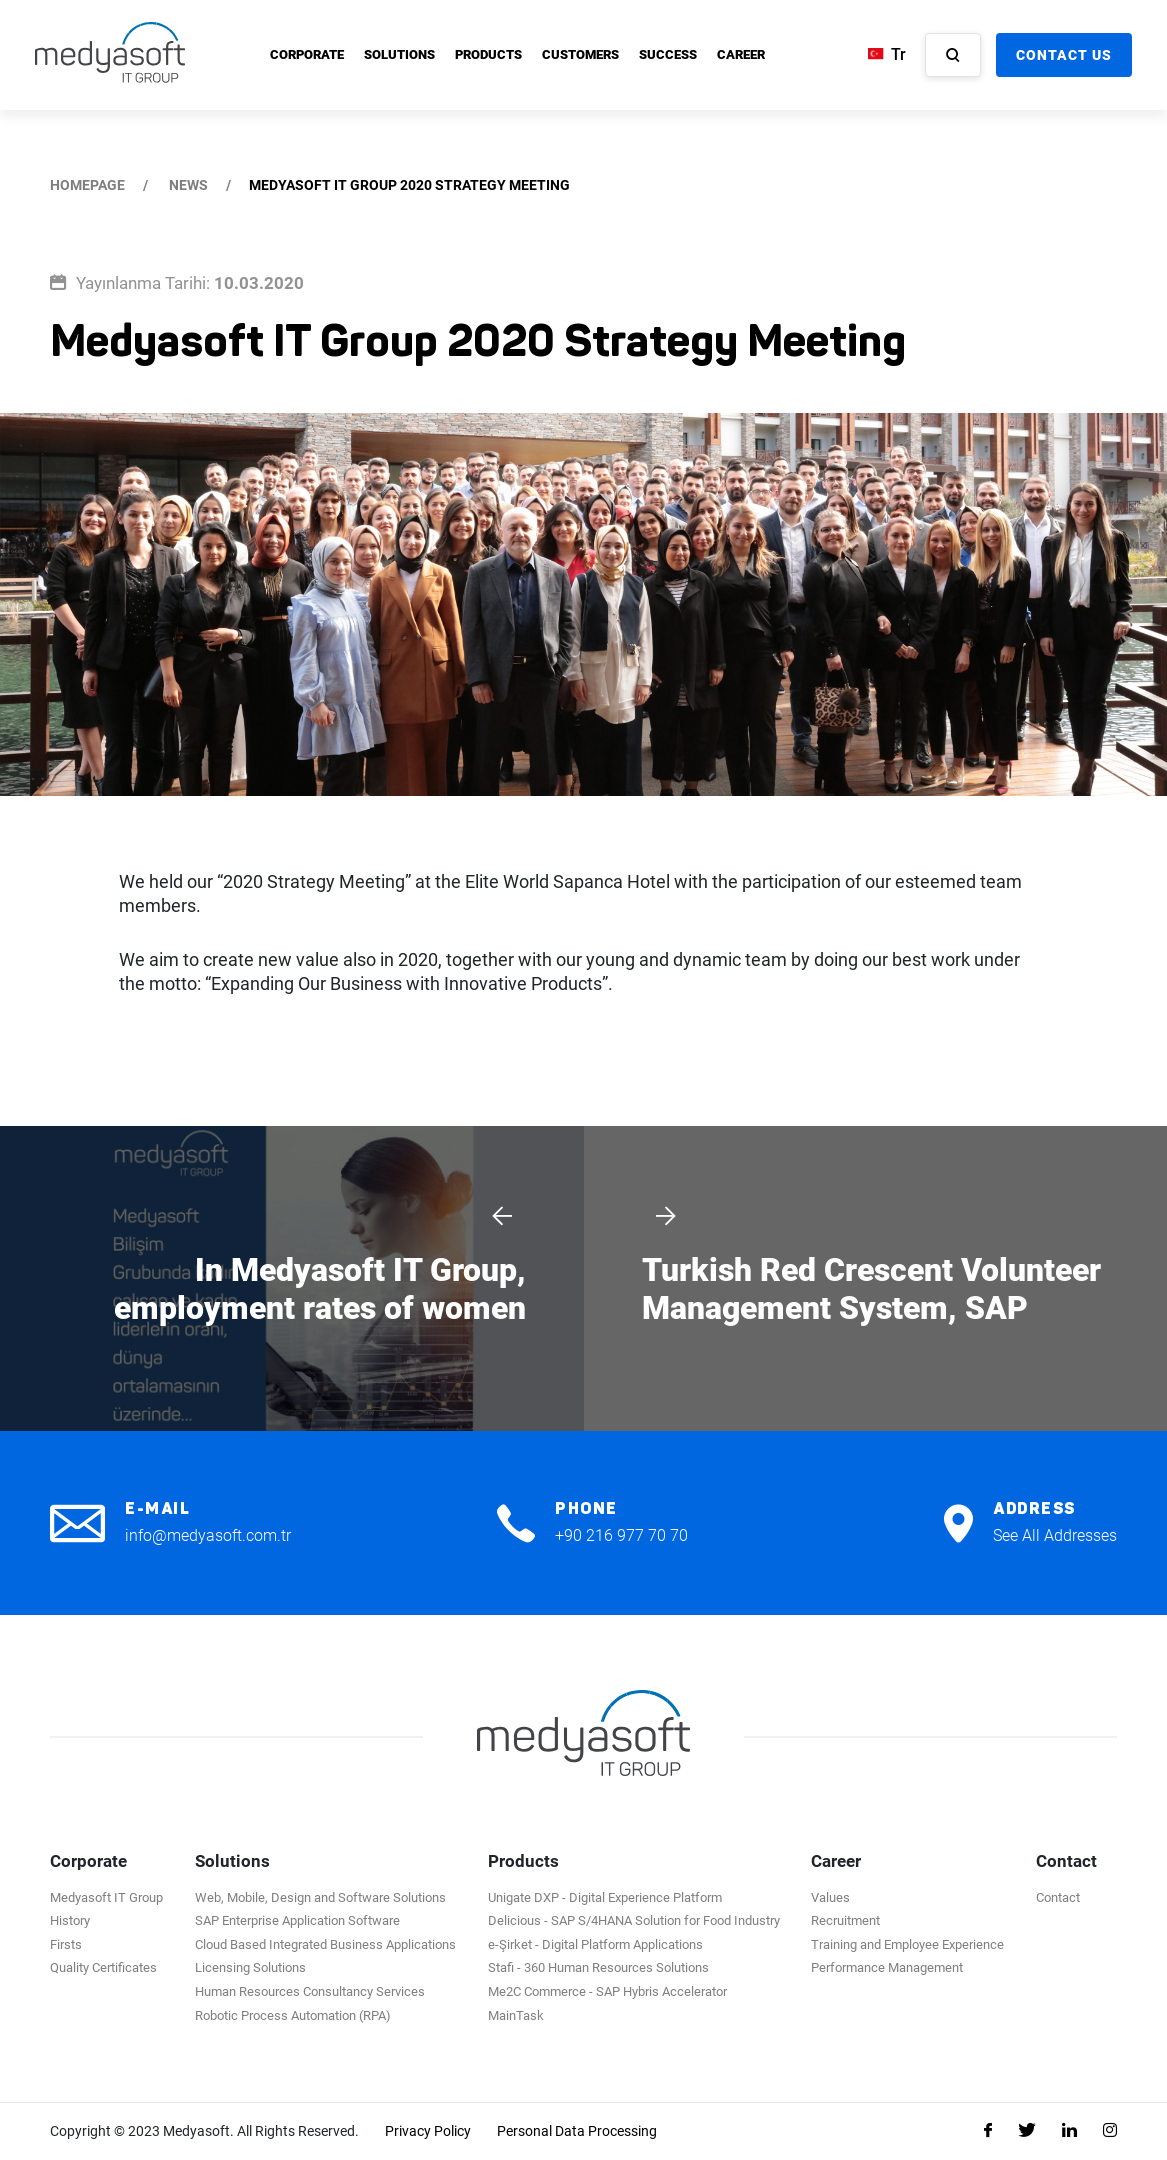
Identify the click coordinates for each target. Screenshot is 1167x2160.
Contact (1058, 1897)
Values (830, 1897)
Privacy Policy (428, 2131)
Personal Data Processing (577, 2131)
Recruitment (845, 1920)
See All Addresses (1055, 1535)
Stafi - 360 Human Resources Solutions (598, 1967)
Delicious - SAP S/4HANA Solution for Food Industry (634, 1920)
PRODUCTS (488, 54)
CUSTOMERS (580, 54)
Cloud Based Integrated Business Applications (325, 1944)
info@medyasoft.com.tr (208, 1535)
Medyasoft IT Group (106, 1897)
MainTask (516, 2015)
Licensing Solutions (250, 1967)
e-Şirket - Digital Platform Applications (595, 1944)
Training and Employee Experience (907, 1944)
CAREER (741, 54)
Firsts (66, 1944)
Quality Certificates (103, 1967)
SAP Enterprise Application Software (297, 1920)
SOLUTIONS (399, 54)
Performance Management (887, 1967)
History (70, 1920)
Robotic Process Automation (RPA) (293, 2015)
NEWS (188, 185)
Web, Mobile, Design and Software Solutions (320, 1897)
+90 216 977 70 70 (621, 1535)
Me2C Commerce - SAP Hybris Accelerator (607, 1991)
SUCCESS (668, 54)
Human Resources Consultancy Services (310, 1991)
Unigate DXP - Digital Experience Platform (605, 1897)
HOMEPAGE (87, 185)
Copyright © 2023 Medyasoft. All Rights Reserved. (204, 2131)
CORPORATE (307, 54)
